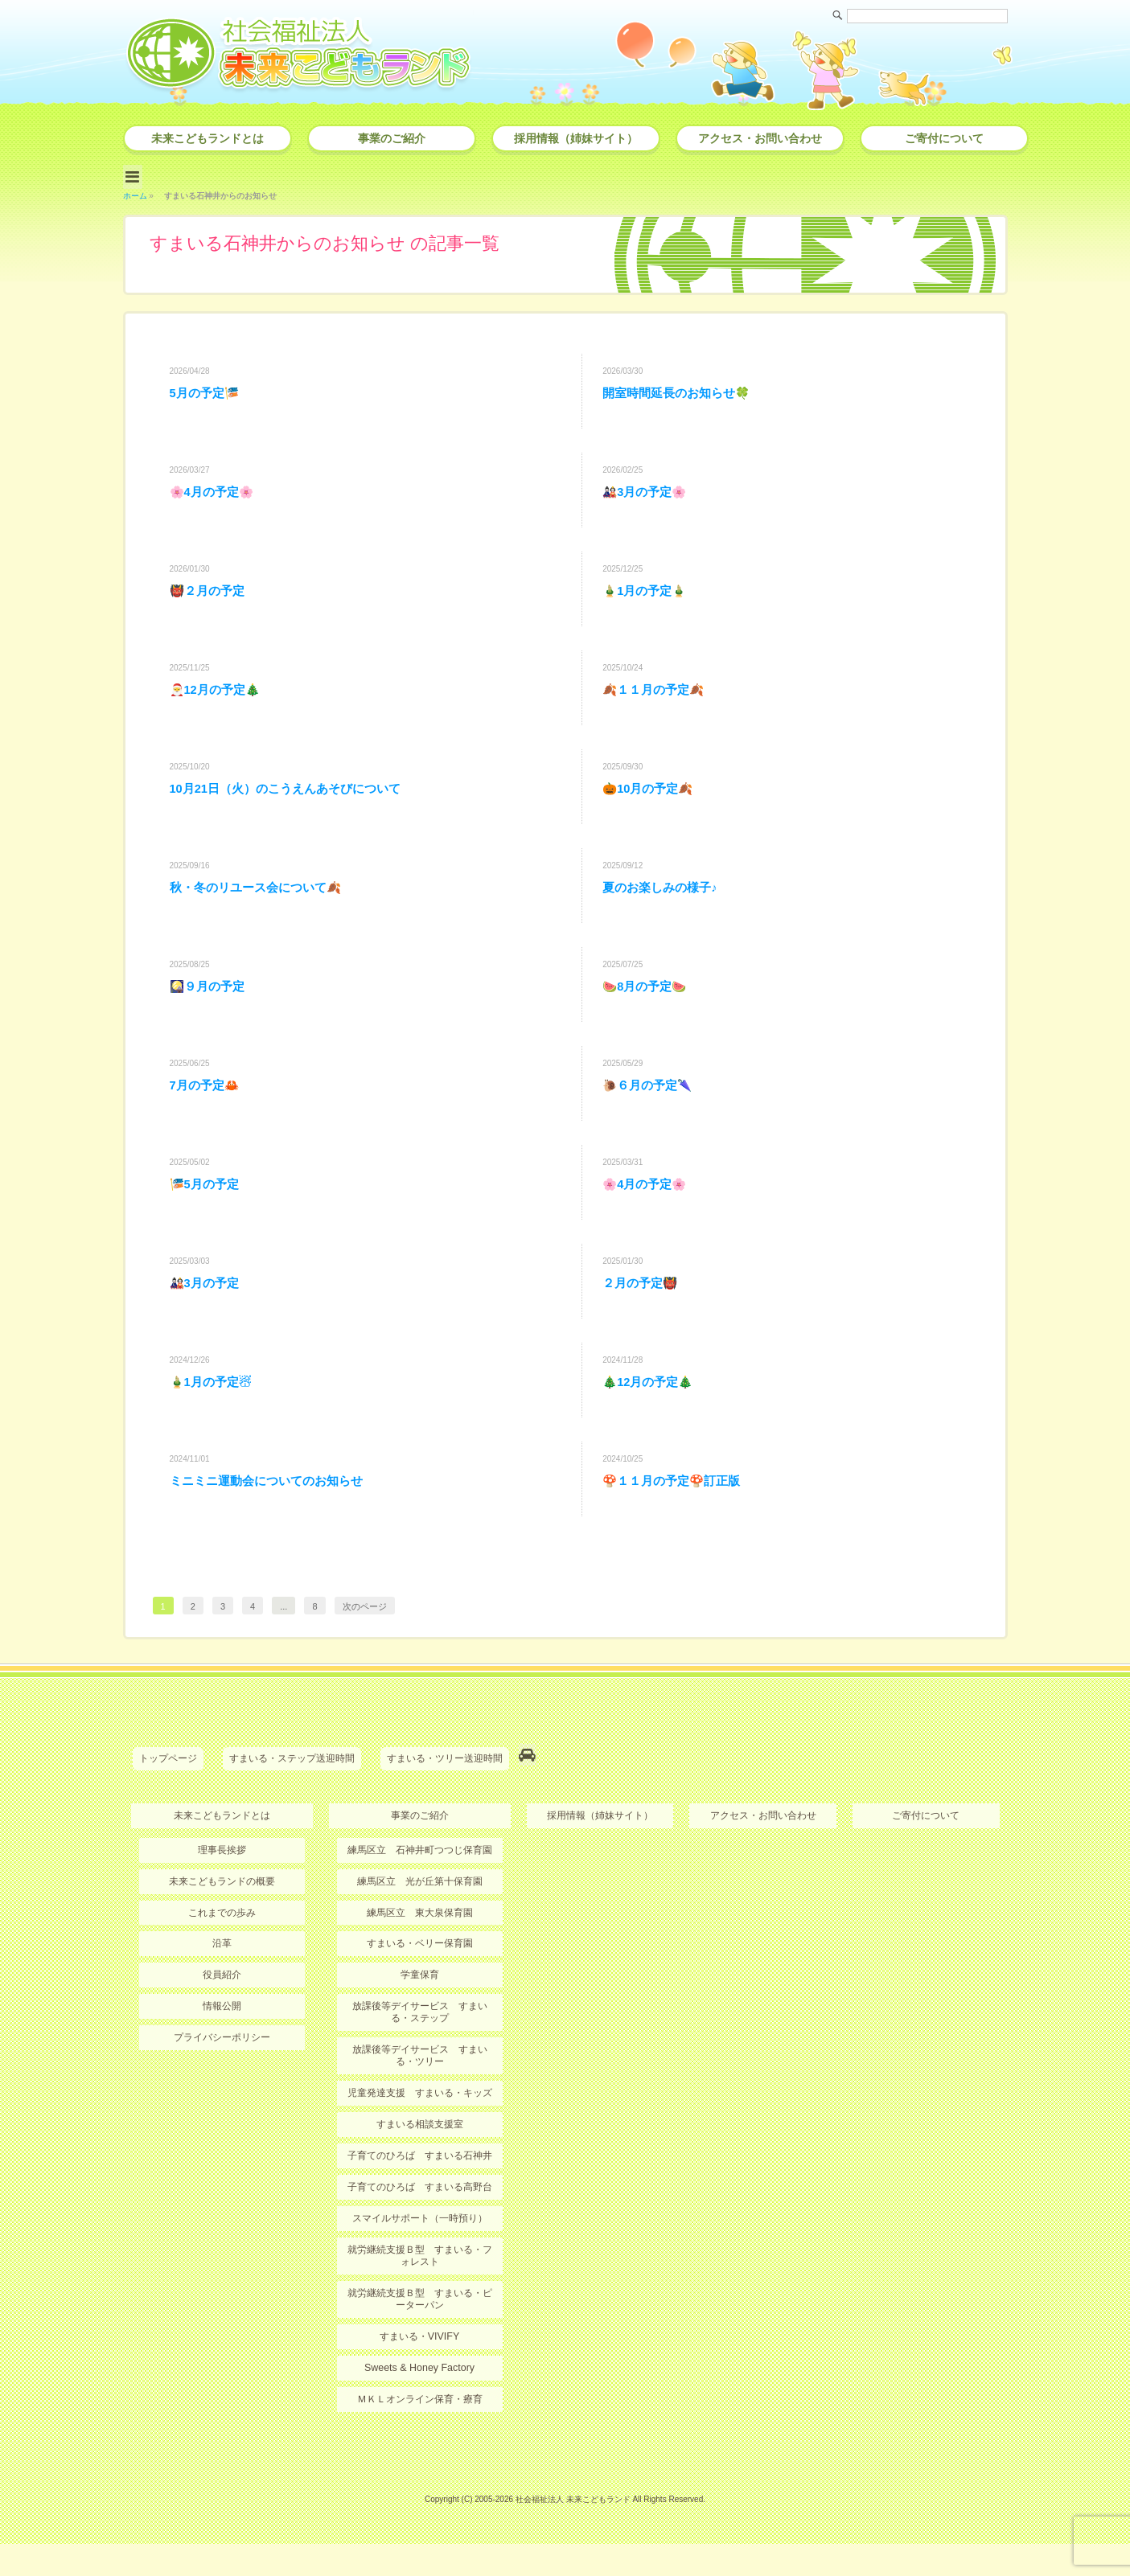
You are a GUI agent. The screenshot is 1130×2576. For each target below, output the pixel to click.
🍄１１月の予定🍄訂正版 (676, 1525)
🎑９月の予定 (210, 1009)
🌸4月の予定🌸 (215, 494)
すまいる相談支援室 (419, 2162)
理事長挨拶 (222, 1891)
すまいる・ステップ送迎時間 (292, 1804)
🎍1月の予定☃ (213, 1422)
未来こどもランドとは (207, 138)
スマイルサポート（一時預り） (419, 2254)
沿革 (222, 1984)
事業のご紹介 (391, 138)
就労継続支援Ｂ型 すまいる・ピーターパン (419, 2333)
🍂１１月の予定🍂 (657, 701)
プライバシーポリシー (222, 2076)
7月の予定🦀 (207, 1112)
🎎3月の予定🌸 (647, 494)
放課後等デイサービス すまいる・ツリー (419, 2094)
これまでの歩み (222, 1953)
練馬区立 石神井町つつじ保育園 (419, 1891)
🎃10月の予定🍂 (651, 803)
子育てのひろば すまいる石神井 (419, 2192)
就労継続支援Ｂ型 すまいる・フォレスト (419, 2290)
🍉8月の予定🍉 (647, 1009)
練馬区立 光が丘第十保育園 (420, 1922)
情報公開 (222, 2046)
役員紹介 (222, 2014)
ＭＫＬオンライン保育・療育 (420, 2432)
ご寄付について (944, 138)
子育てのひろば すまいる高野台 (419, 2223)
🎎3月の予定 (207, 1319)
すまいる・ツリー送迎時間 (445, 1804)
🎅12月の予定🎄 (219, 701)
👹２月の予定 (210, 597)
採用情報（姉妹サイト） (576, 138)
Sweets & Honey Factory (419, 2400)
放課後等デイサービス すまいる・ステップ (419, 2052)
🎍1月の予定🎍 (647, 597)
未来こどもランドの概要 (222, 1922)
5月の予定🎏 (207, 391)
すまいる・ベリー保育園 (420, 1984)
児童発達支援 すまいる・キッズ (419, 2130)
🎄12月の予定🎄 (651, 1422)
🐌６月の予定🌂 (650, 1112)
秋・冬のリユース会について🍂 (261, 906)
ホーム (135, 191)
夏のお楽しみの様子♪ (663, 906)
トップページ (168, 1804)
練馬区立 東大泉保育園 (420, 1953)
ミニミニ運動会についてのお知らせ (273, 1525)
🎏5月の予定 (207, 1216)
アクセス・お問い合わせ (760, 138)
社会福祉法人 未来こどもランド (573, 2531)
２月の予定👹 (642, 1319)
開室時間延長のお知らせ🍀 (681, 391)
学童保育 (420, 2014)
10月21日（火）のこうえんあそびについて (293, 803)
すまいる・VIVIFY (419, 2370)
